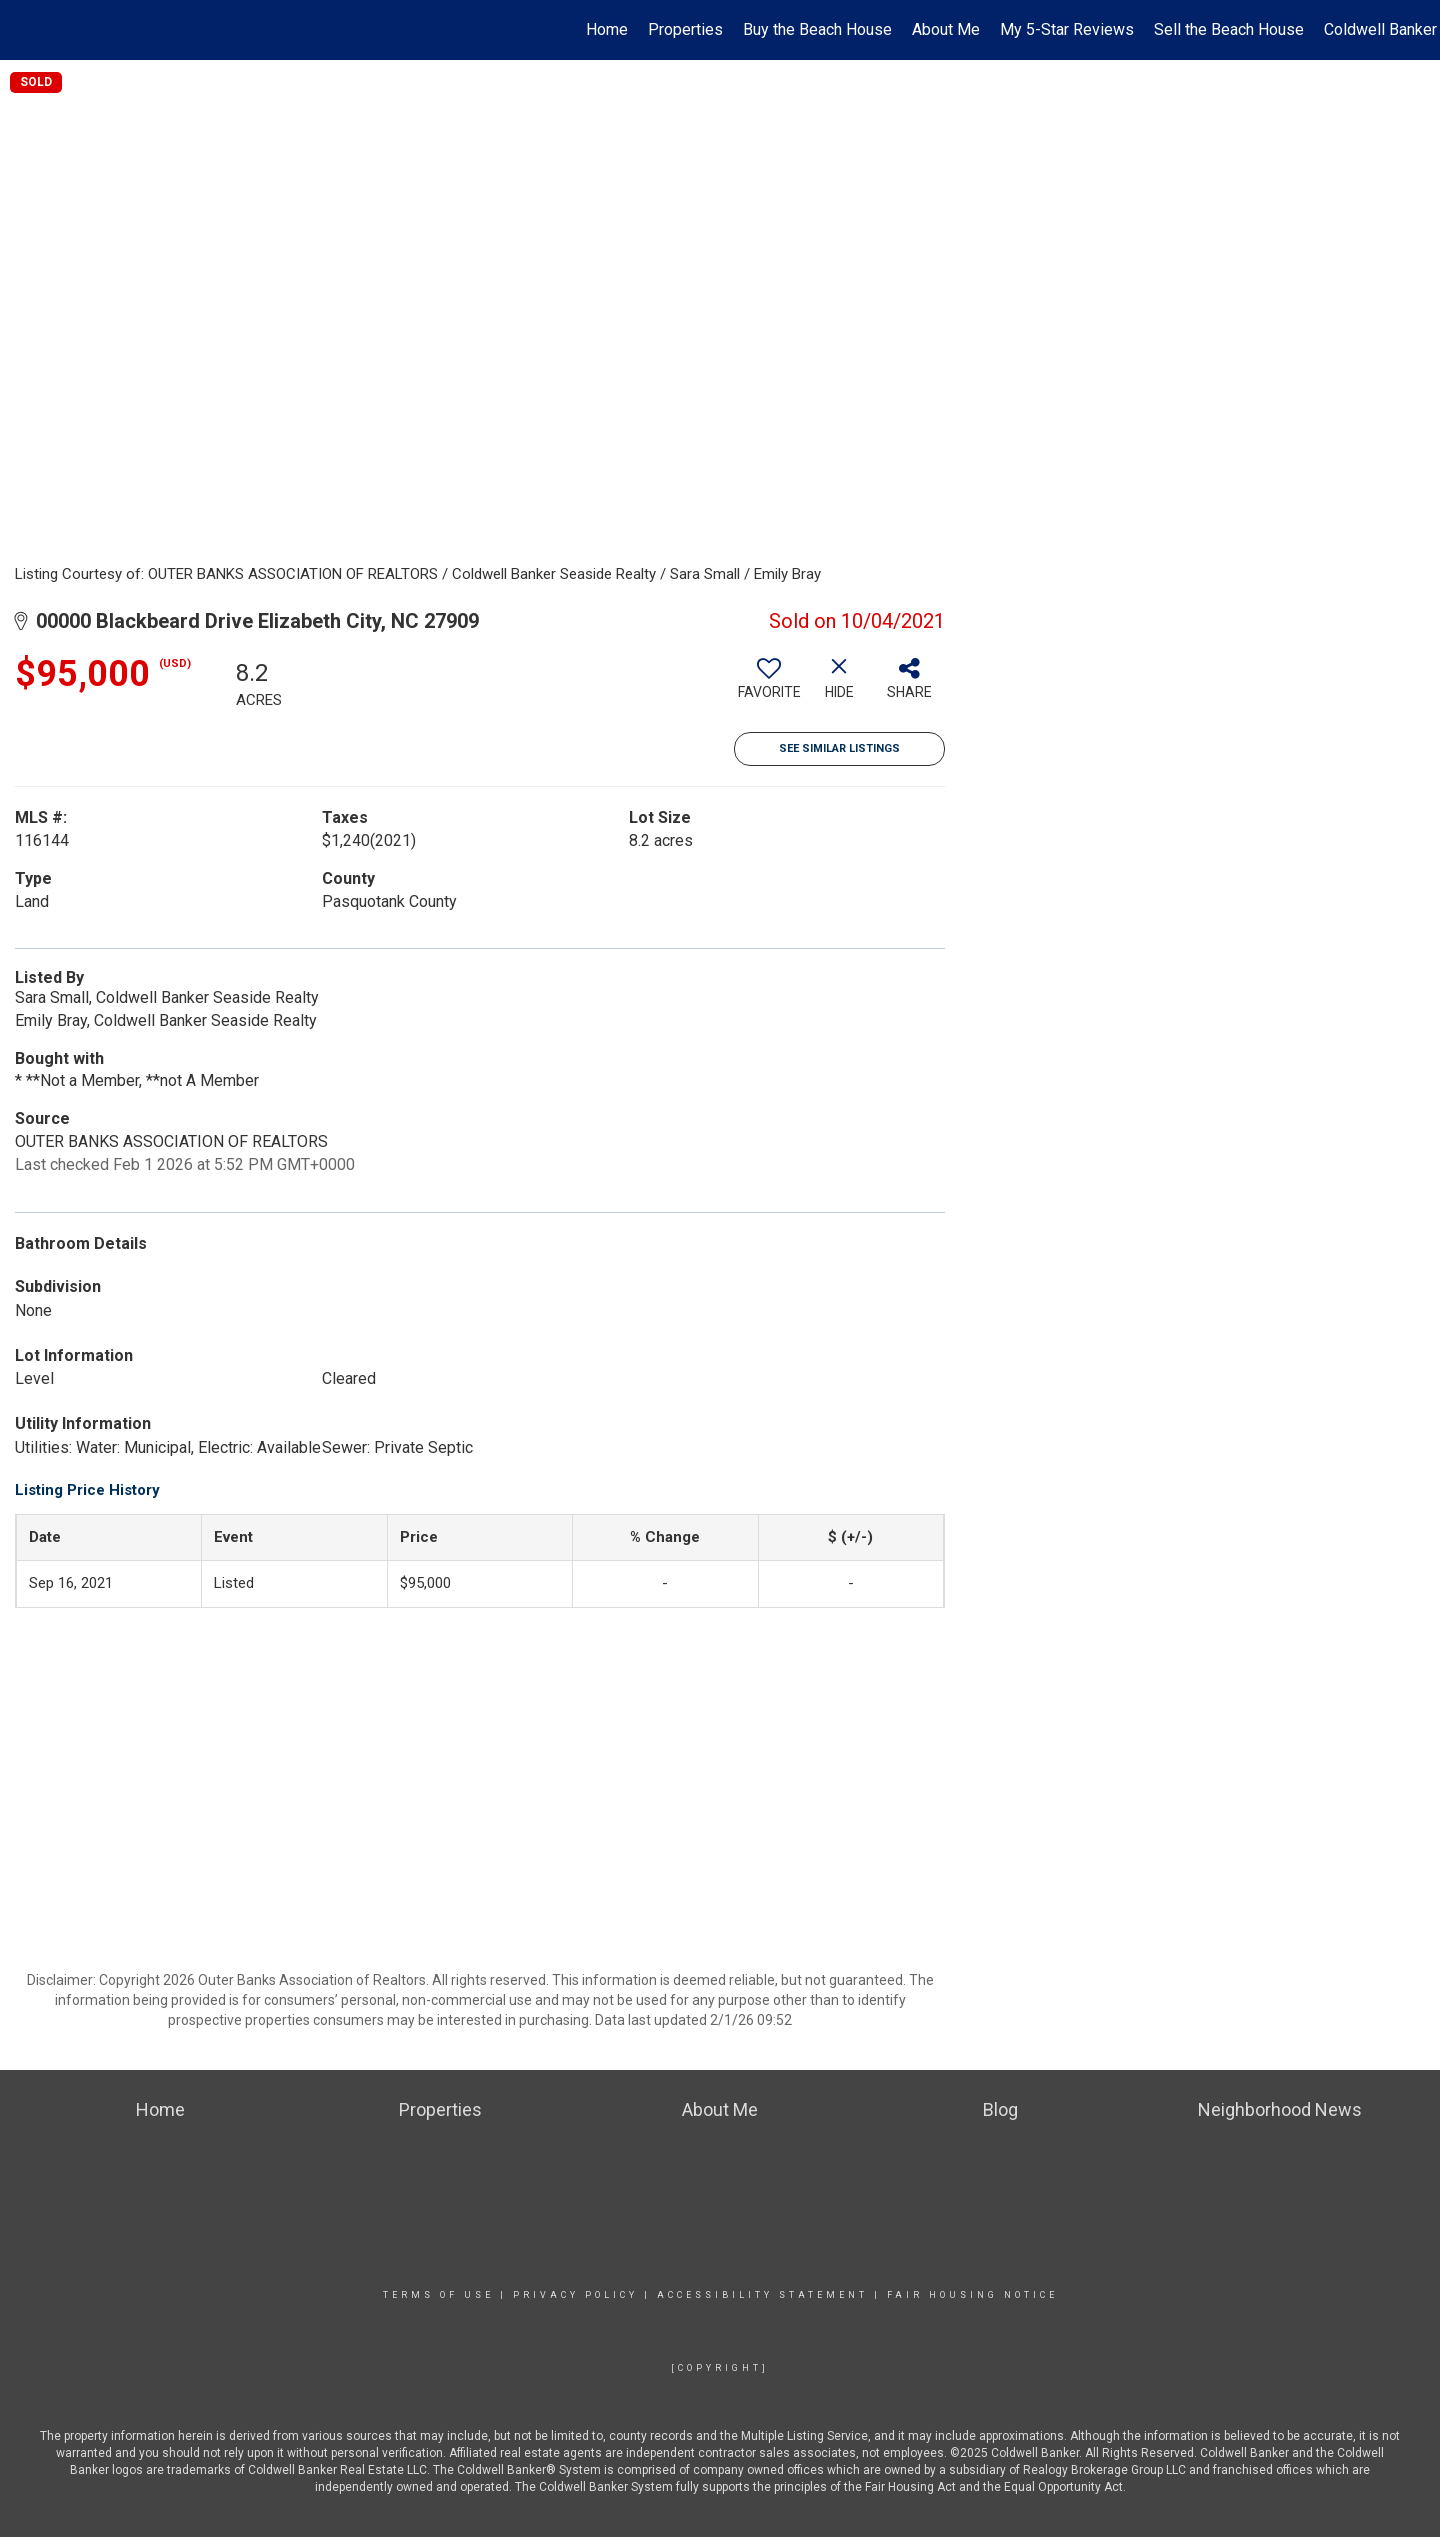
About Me (946, 29)
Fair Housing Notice (972, 2295)
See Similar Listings (839, 748)
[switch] (769, 686)
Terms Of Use (438, 2295)
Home (607, 29)
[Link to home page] (25, 30)
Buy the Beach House (817, 29)
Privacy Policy (575, 2295)
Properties (685, 29)
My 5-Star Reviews (1067, 29)
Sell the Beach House (1229, 29)
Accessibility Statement (762, 2295)
